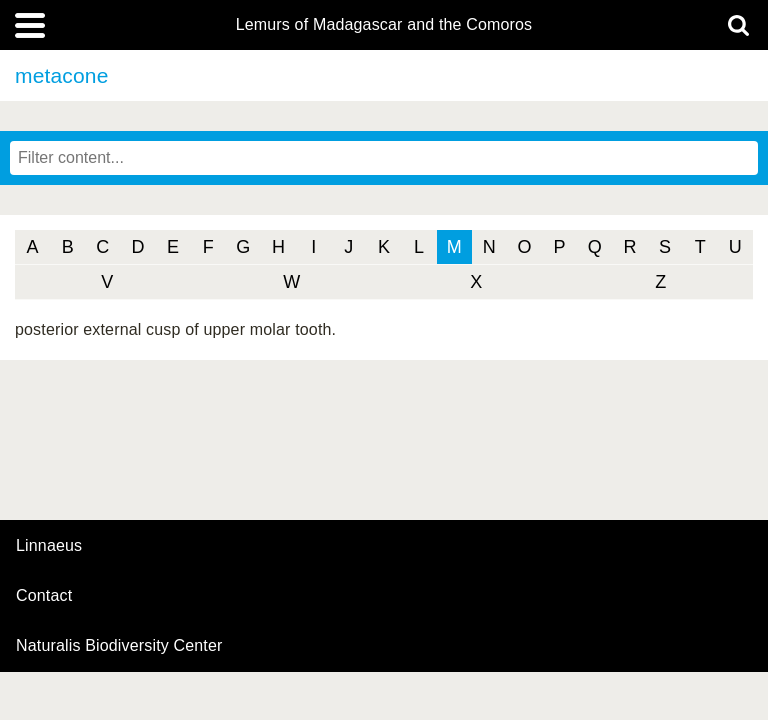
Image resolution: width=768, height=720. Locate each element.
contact (44, 595)
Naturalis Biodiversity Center (119, 646)
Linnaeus (49, 546)
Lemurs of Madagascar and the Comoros (384, 25)
